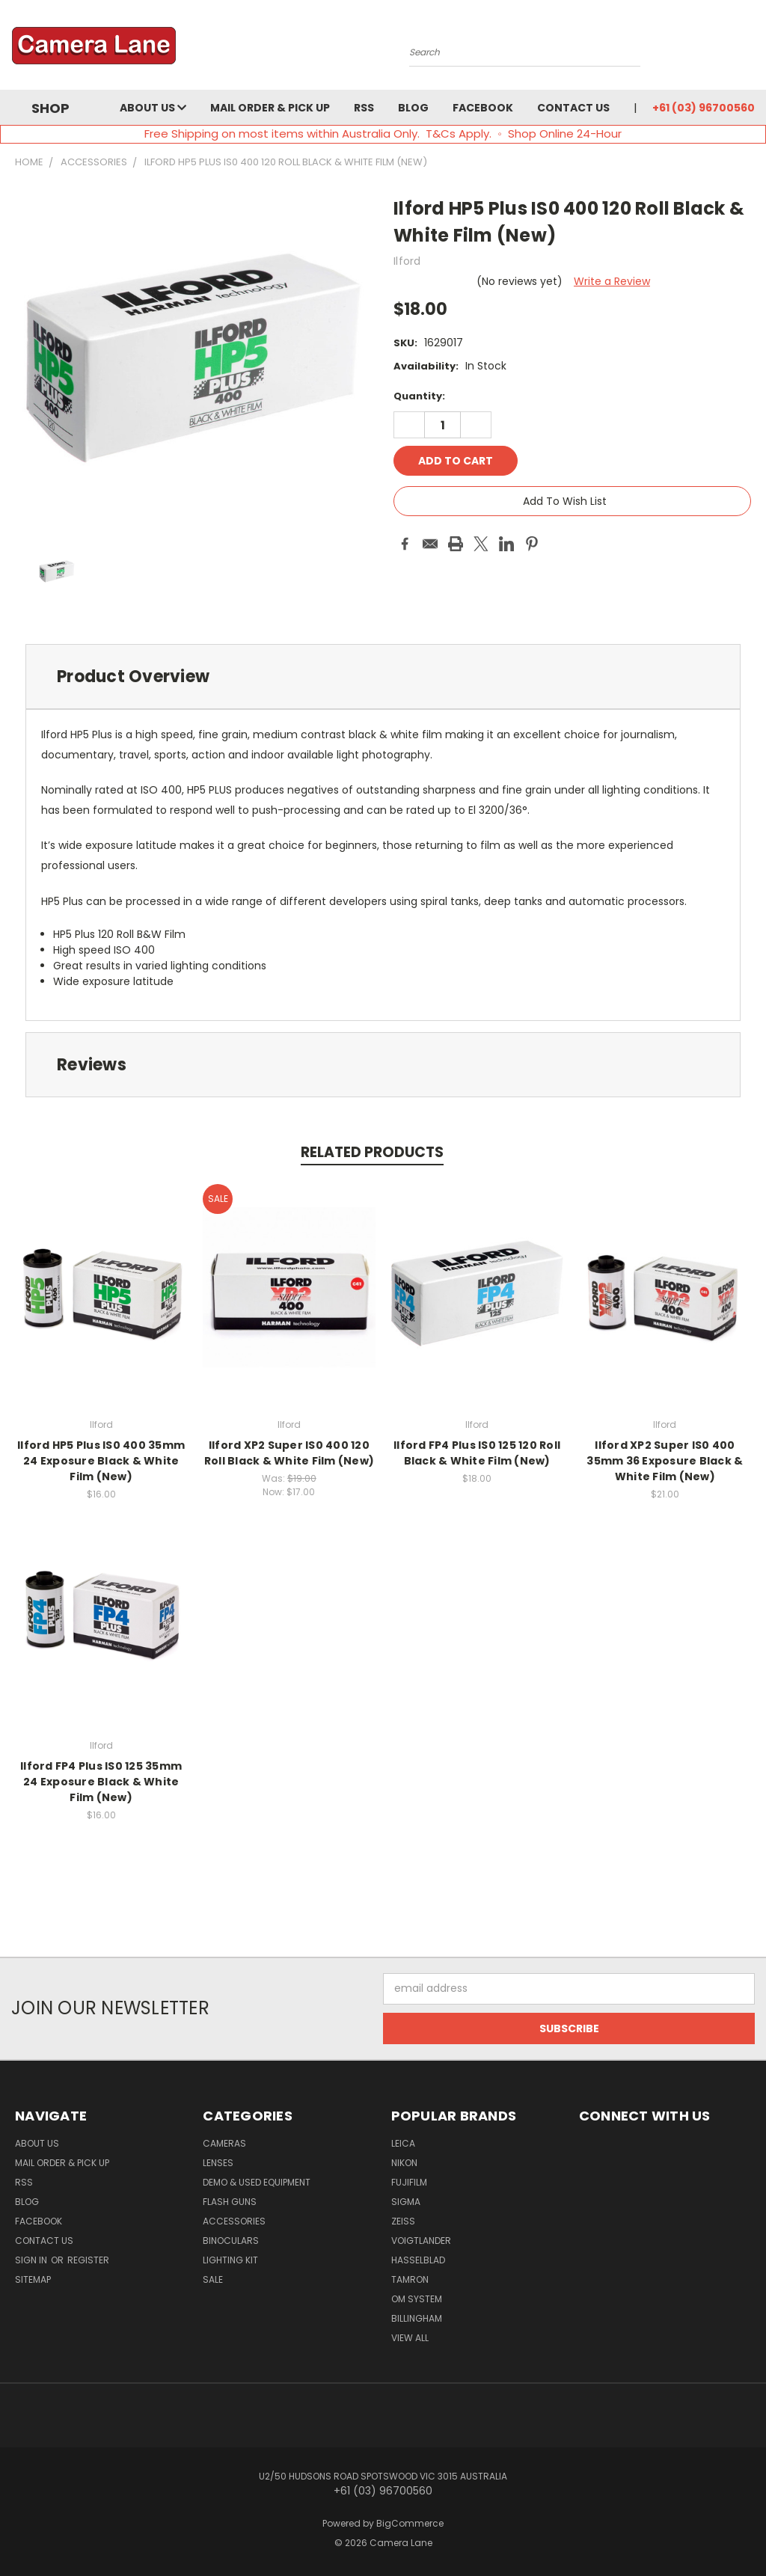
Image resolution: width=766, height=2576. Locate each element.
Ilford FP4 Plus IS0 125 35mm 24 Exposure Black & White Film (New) (101, 1781)
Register (88, 2260)
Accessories (234, 2221)
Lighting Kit (230, 2260)
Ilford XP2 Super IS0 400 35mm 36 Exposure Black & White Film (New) (664, 1461)
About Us (153, 107)
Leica (403, 2143)
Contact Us (573, 107)
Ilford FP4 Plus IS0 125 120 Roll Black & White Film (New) (476, 1453)
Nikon (404, 2162)
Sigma (405, 2201)
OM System (416, 2299)
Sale (213, 2279)
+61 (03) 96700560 (703, 107)
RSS (364, 107)
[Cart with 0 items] (751, 48)
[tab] (383, 676)
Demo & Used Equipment (256, 2182)
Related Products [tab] (372, 1152)
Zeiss (403, 2221)
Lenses (218, 2162)
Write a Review (612, 281)
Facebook (483, 107)
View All (410, 2337)
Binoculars (231, 2240)
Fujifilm (409, 2182)
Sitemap (33, 2279)
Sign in (32, 2260)
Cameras (224, 2143)
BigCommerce (410, 2523)
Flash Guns (230, 2201)
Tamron (410, 2279)
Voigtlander (421, 2240)
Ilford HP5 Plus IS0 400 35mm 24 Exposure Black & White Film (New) (101, 1461)
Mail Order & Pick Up (270, 107)
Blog (413, 107)
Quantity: (419, 396)
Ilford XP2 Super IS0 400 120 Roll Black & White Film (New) (289, 1453)
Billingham (416, 2318)
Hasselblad (418, 2260)
